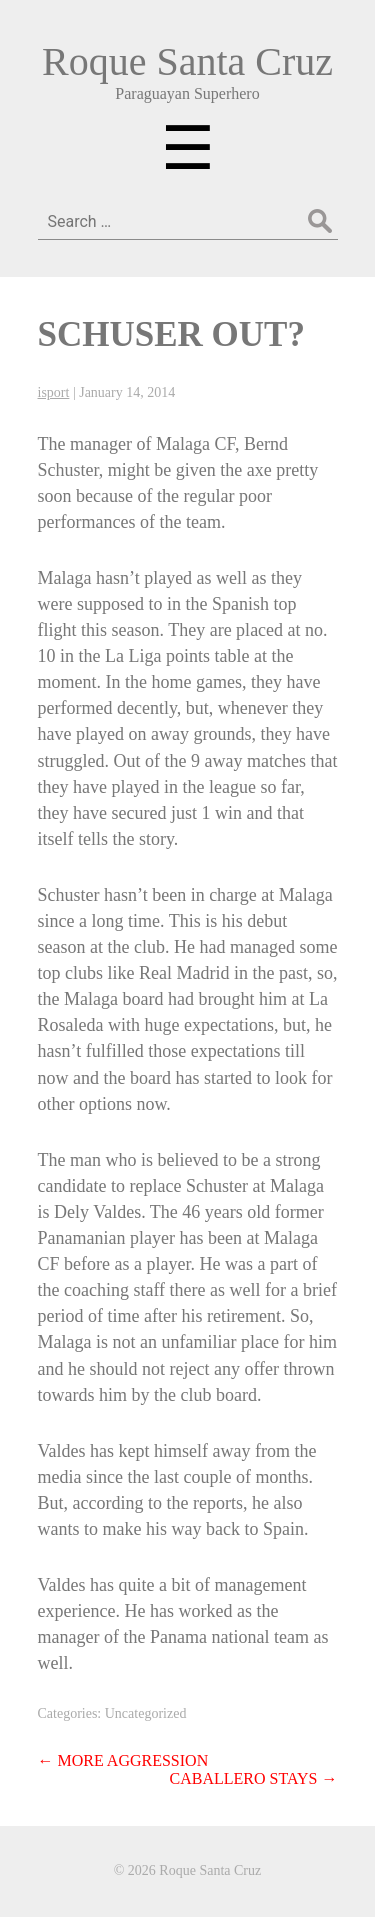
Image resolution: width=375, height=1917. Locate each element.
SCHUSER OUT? (171, 334)
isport (54, 392)
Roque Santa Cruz (187, 61)
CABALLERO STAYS (254, 1778)
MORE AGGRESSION (123, 1760)
